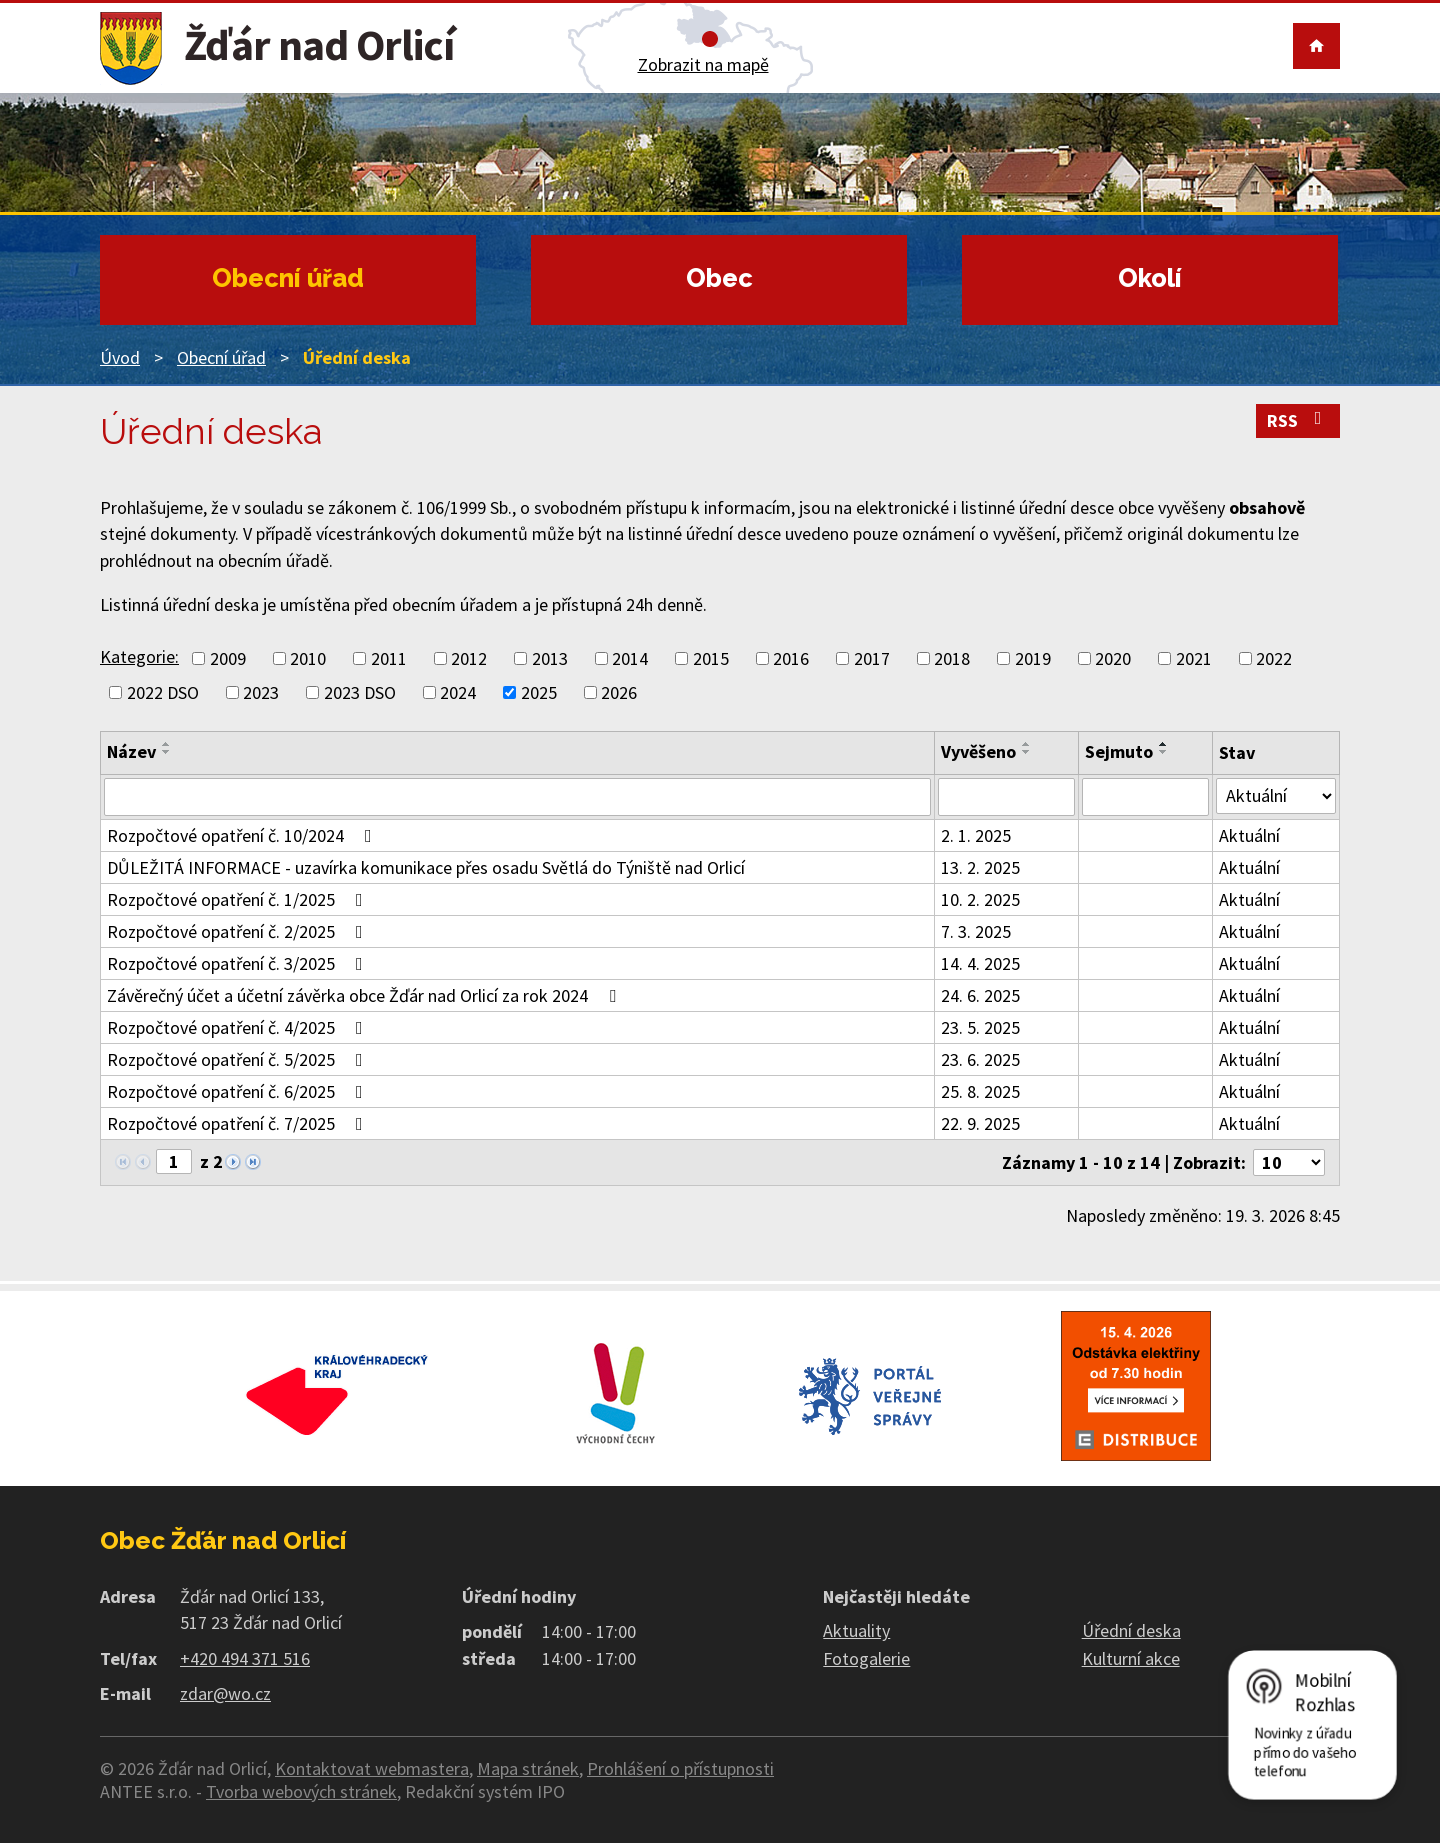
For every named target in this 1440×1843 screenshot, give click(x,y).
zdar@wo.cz (225, 1693)
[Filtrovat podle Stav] (1276, 796)
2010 (308, 658)
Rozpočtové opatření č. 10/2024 (243, 835)
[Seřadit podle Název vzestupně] (167, 744)
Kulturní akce (1131, 1658)
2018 (952, 658)
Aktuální (1249, 835)
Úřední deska (1131, 1630)
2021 (1194, 658)
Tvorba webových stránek (301, 1791)
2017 (872, 658)
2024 (458, 692)
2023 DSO (360, 692)
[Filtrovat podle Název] (517, 797)
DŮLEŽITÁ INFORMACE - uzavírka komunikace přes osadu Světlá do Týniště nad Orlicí (426, 867)
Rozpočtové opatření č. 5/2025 (239, 1059)
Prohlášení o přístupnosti (680, 1768)
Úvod (120, 357)
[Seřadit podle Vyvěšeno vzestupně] (1027, 744)
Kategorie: (139, 656)
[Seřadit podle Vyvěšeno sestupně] (1027, 752)
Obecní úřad (288, 278)
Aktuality (856, 1630)
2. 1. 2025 (976, 835)
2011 (389, 658)
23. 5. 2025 (980, 1027)
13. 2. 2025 (980, 867)
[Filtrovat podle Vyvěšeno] (1006, 797)
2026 (619, 692)
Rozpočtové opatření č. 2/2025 (239, 931)
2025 (539, 692)
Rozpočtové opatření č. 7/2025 (239, 1123)
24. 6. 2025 (980, 995)
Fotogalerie (866, 1658)
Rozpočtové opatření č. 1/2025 (239, 899)
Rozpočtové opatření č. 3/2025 (239, 963)
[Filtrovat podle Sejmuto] (1146, 797)
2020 (1113, 658)
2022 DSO (163, 692)
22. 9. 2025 (980, 1123)
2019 (1033, 658)
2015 (711, 658)
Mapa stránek (528, 1768)
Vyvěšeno (978, 751)
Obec (719, 278)
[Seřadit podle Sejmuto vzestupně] (1164, 744)
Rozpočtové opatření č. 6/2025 (239, 1091)
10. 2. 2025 (980, 899)
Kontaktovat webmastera (372, 1768)
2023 (261, 692)
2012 (469, 658)
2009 (228, 658)
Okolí (1150, 278)
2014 (630, 658)
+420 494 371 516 (245, 1658)
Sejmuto (1119, 751)
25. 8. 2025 (980, 1091)
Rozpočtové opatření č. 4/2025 (239, 1027)
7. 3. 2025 (976, 931)
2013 (550, 658)
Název (131, 751)
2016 (791, 658)
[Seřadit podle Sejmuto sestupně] (1164, 752)
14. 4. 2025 (980, 963)
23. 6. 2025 (980, 1059)
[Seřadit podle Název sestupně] (167, 752)
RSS (1298, 420)
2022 (1274, 658)
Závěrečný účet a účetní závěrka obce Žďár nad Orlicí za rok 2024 (365, 995)
